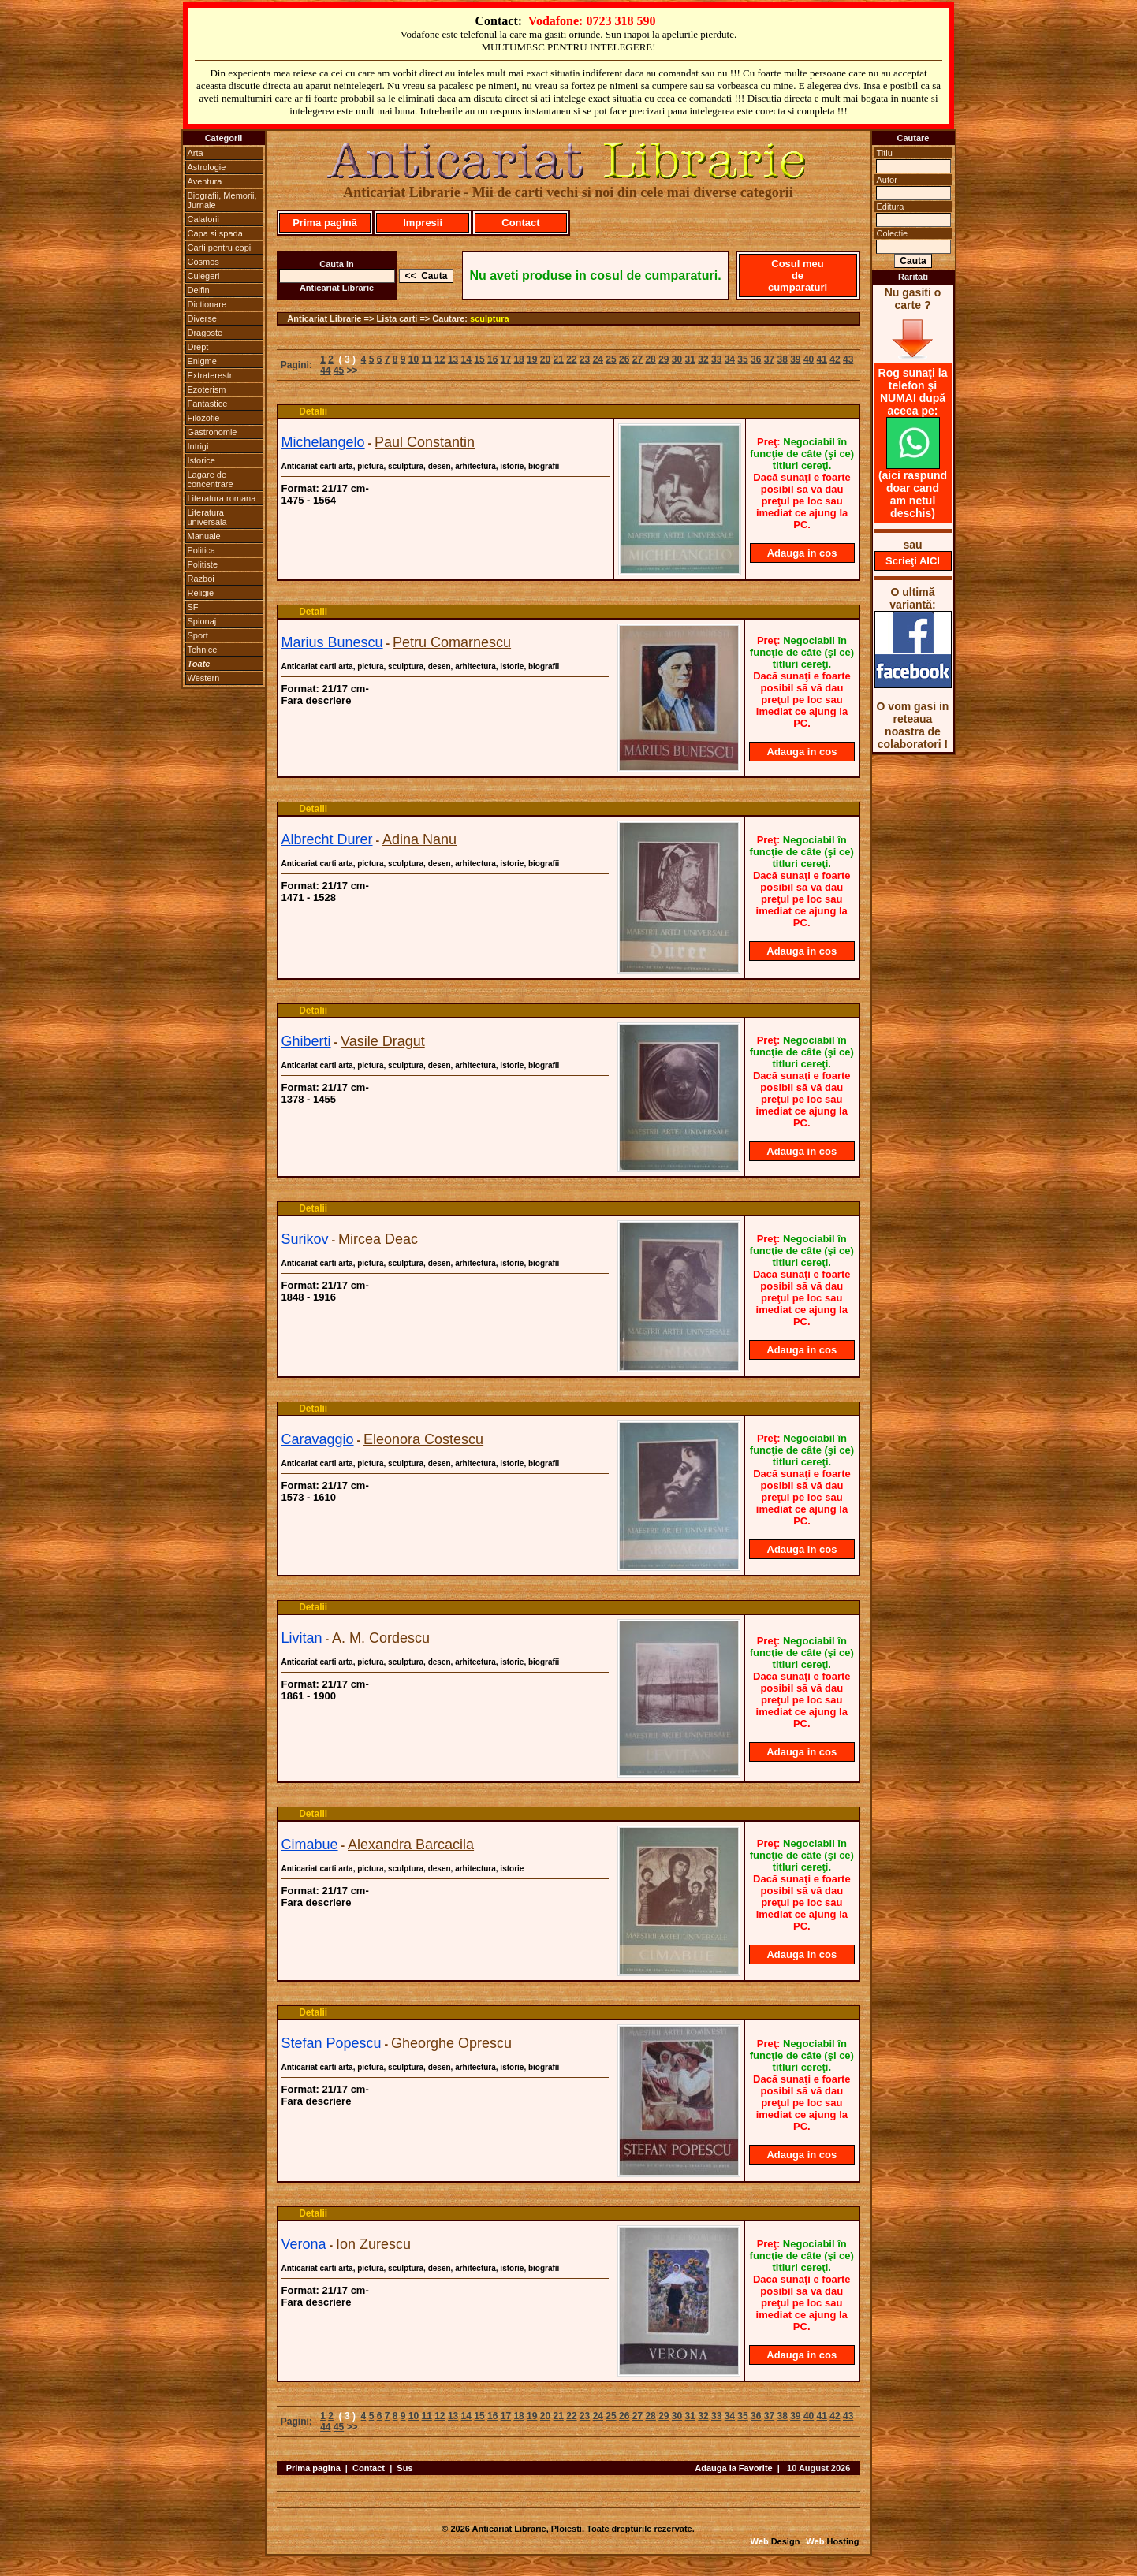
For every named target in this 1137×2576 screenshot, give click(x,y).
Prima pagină (325, 223)
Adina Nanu (419, 839)
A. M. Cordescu (381, 1638)
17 (506, 359)
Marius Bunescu (332, 642)
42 (834, 359)
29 (663, 359)
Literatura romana (222, 498)
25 (611, 359)
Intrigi (198, 446)
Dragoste (205, 332)
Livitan (301, 1638)
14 (466, 359)
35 (742, 359)
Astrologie (207, 167)
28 (650, 359)
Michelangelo (323, 442)
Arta (195, 153)
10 (413, 359)
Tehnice (203, 649)
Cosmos (203, 261)
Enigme (202, 361)
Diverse (202, 318)
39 (795, 359)
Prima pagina (313, 2468)
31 (690, 359)
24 (598, 359)
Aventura (205, 181)
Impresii (422, 223)
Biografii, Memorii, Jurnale (222, 200)
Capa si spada (215, 233)
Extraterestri (211, 375)
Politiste (203, 564)
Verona (303, 2244)
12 (439, 359)
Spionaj (202, 621)
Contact (520, 223)
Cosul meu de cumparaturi (797, 275)
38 (782, 359)
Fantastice (208, 403)
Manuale (204, 536)
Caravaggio (317, 1439)
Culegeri (204, 276)
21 (559, 359)
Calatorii (203, 219)
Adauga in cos (802, 553)
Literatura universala (207, 517)
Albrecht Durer (327, 839)
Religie (201, 592)
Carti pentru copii (220, 247)
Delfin (199, 290)
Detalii (313, 411)
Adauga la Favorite (733, 2468)
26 (624, 359)
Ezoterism (207, 389)
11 (426, 359)
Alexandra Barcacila (411, 1844)
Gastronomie (212, 432)
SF (193, 607)
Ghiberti (306, 1041)
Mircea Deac (378, 1239)
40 (808, 359)
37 (769, 359)
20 (545, 359)
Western (204, 678)
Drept (198, 347)
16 (492, 359)
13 (453, 359)
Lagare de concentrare (210, 479)
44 (325, 370)
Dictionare (207, 304)
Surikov (305, 1239)
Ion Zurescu (373, 2244)
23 (585, 359)
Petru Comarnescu (452, 642)
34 (730, 359)
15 (479, 359)
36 (756, 359)
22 (571, 359)
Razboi (201, 578)
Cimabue (309, 1844)
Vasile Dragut (383, 1041)
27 (637, 359)
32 (703, 359)
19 (532, 359)
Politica (201, 550)
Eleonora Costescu (423, 1439)
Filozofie (204, 418)
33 (716, 359)
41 (822, 359)
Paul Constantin (425, 442)
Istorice (201, 460)
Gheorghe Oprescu (451, 2043)
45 (339, 370)
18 (518, 359)
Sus (404, 2468)
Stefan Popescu (331, 2043)
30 (677, 359)
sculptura (489, 318)
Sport (198, 635)
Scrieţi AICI (912, 561)
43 (848, 359)
